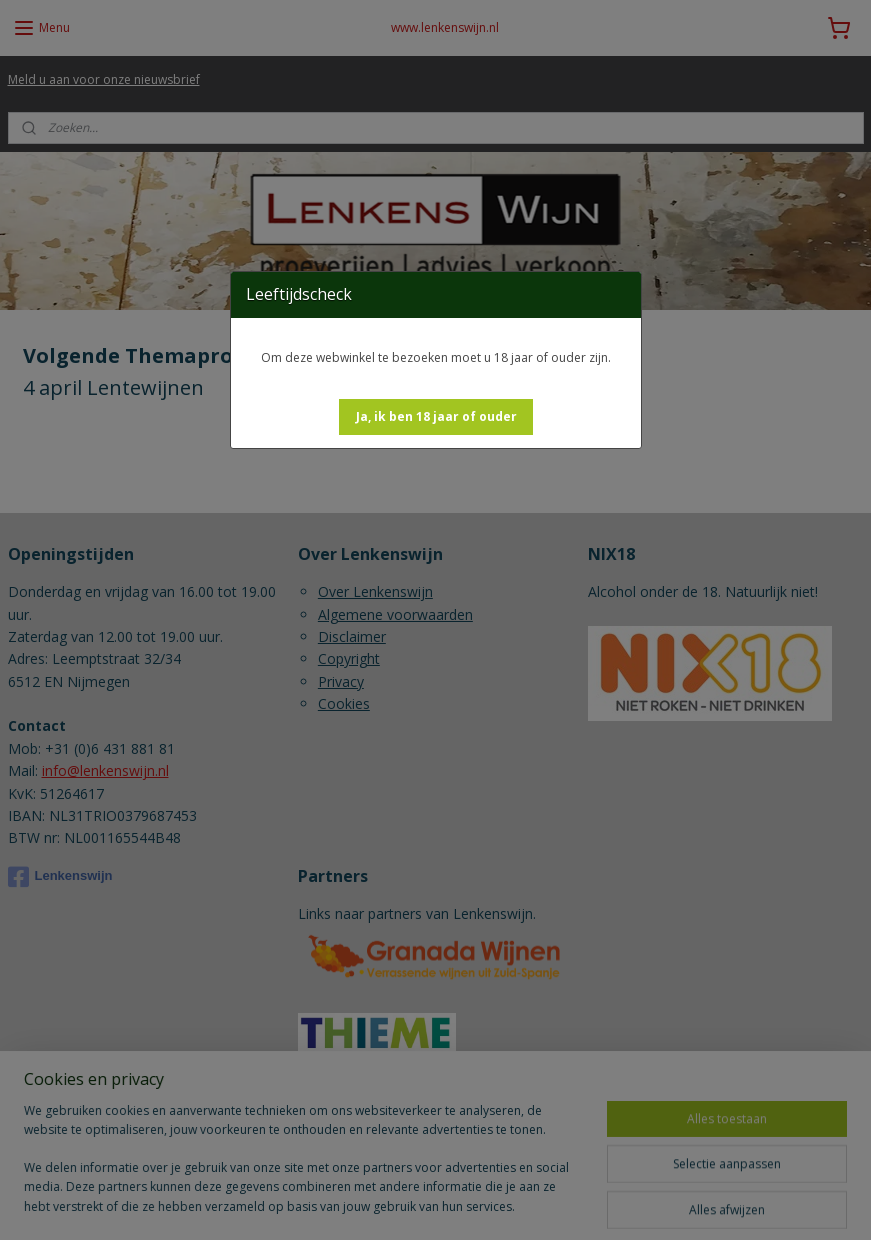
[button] (436, 417)
